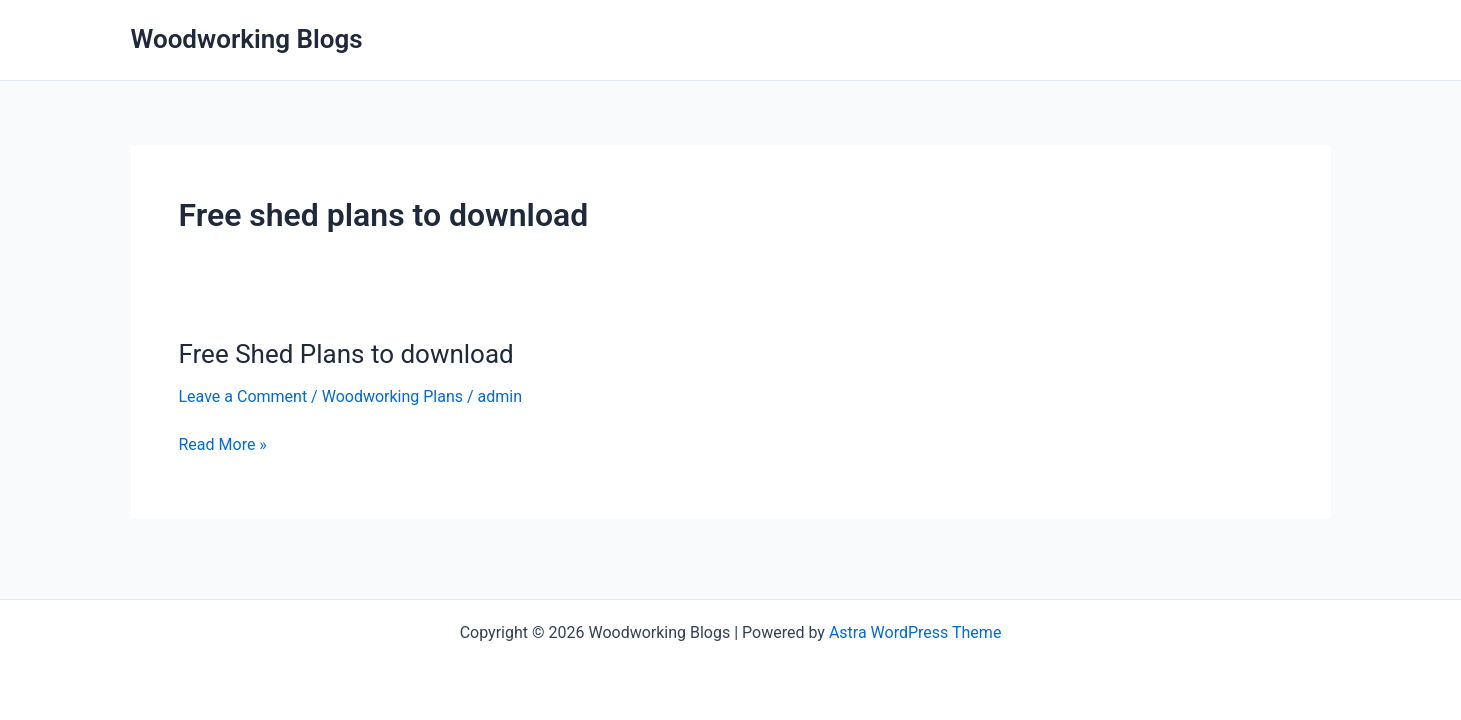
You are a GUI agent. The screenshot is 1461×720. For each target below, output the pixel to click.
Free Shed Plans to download (346, 354)
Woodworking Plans (392, 396)
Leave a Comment (243, 396)
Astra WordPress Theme (915, 632)
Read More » (223, 445)
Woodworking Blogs (247, 39)
